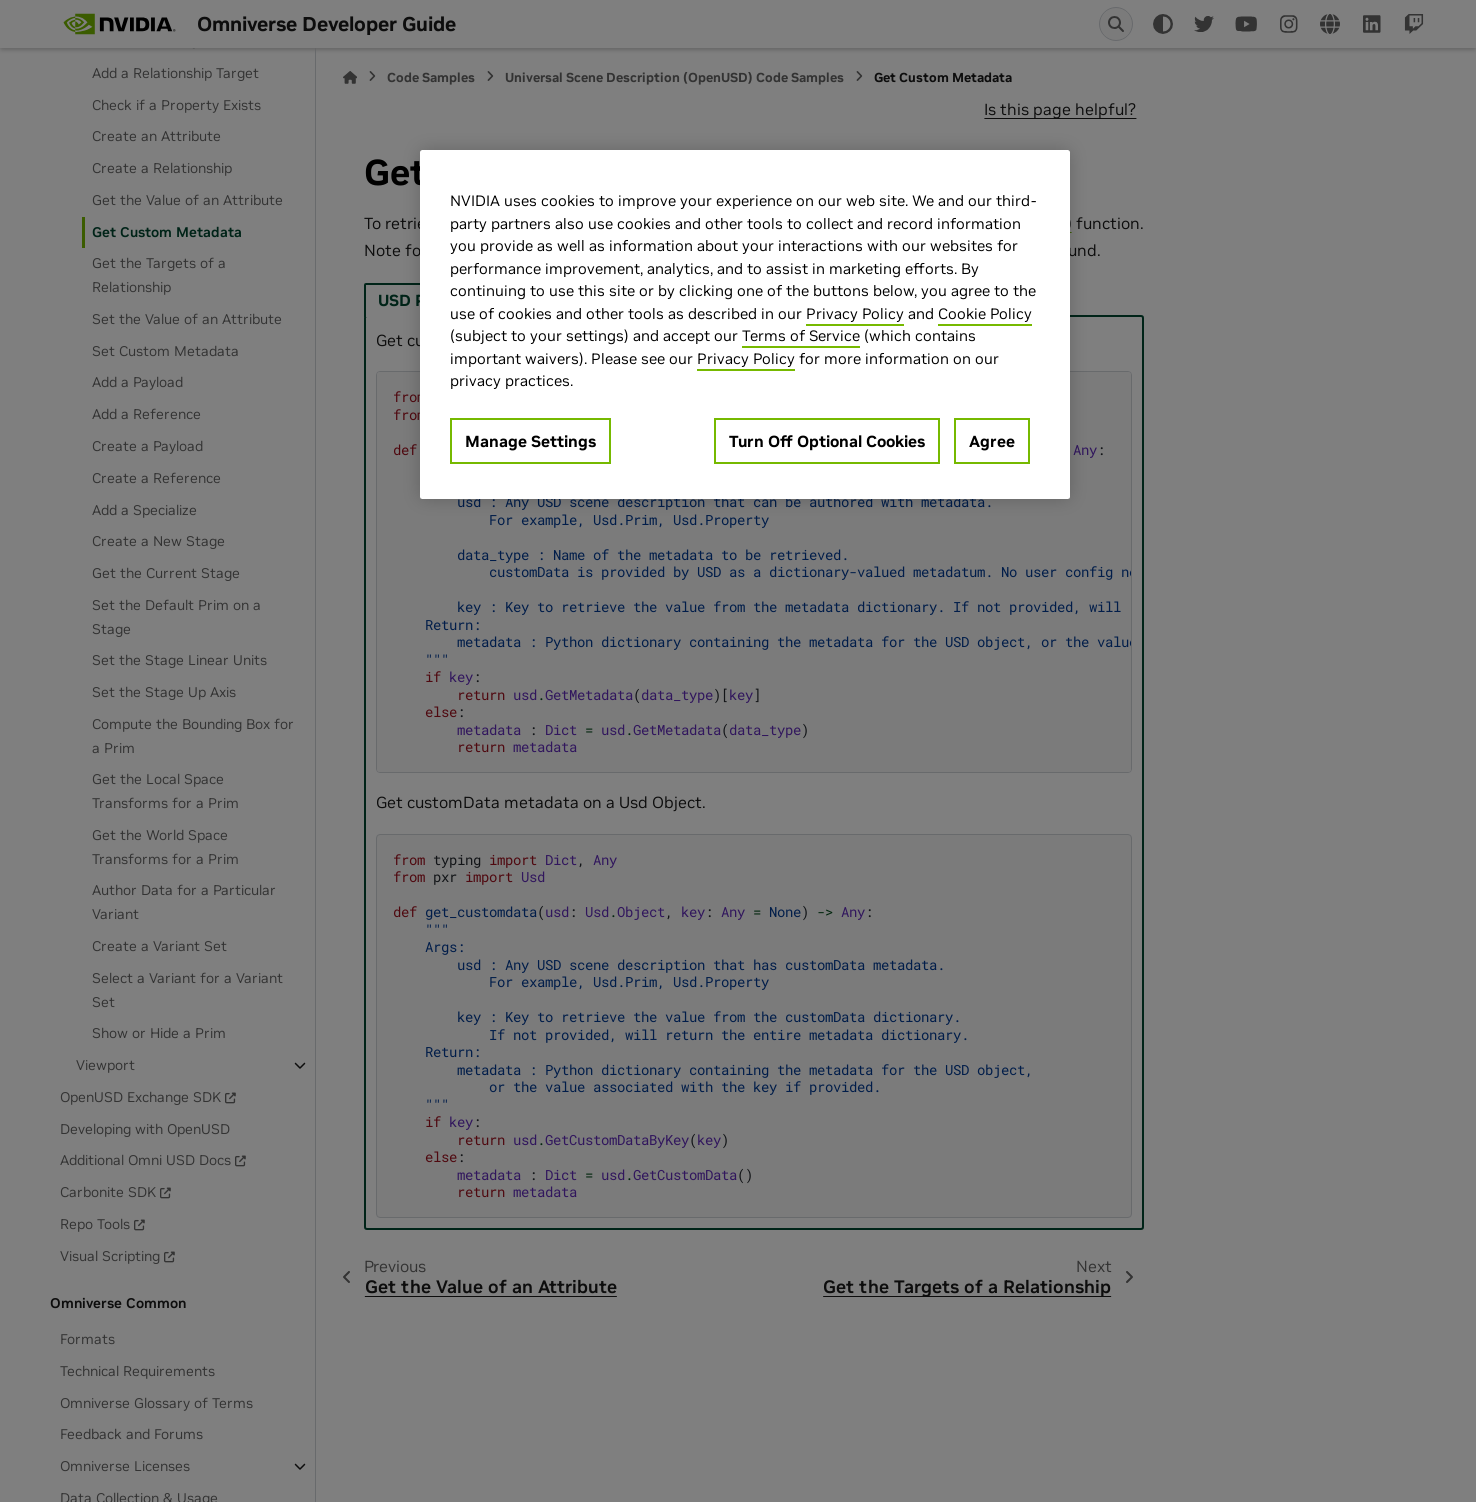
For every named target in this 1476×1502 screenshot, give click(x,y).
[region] (745, 324)
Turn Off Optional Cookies (827, 441)
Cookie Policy (985, 313)
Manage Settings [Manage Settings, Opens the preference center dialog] (530, 441)
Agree (992, 441)
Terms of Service (801, 335)
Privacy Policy (855, 313)
